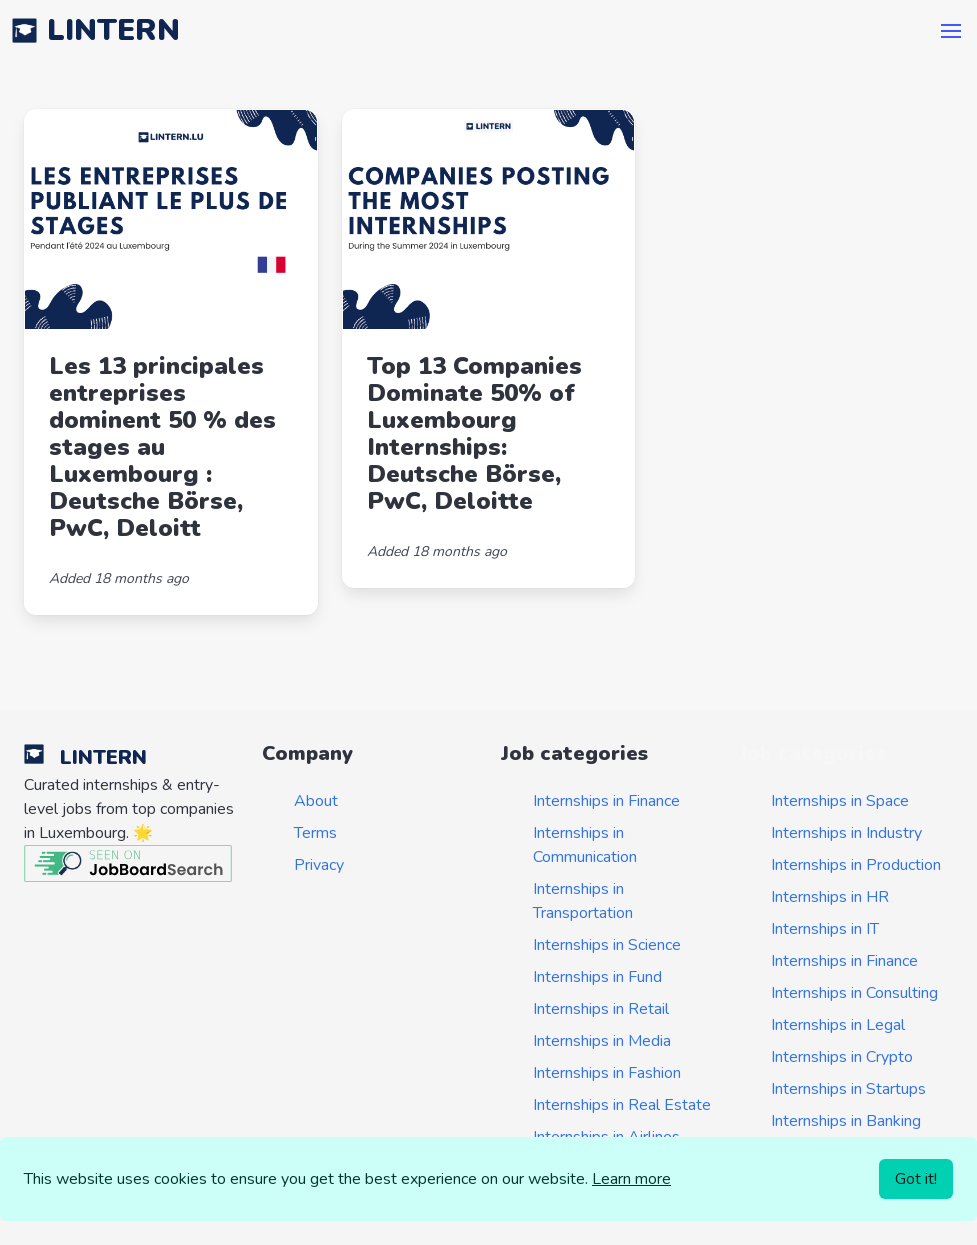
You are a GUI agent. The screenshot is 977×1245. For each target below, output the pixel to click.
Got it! (916, 1179)
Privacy (319, 865)
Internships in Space (840, 801)
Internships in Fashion (607, 1073)
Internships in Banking (846, 1121)
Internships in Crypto (842, 1057)
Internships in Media (602, 1041)
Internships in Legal (838, 1025)
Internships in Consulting (854, 993)
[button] (951, 31)
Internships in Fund (597, 977)
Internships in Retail (601, 1009)
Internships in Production (856, 865)
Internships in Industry (846, 833)
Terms (315, 833)
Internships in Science (607, 945)
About (316, 801)
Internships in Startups (848, 1089)
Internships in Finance (606, 801)
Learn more (631, 1179)
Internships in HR (830, 897)
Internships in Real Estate (622, 1105)
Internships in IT (825, 929)
